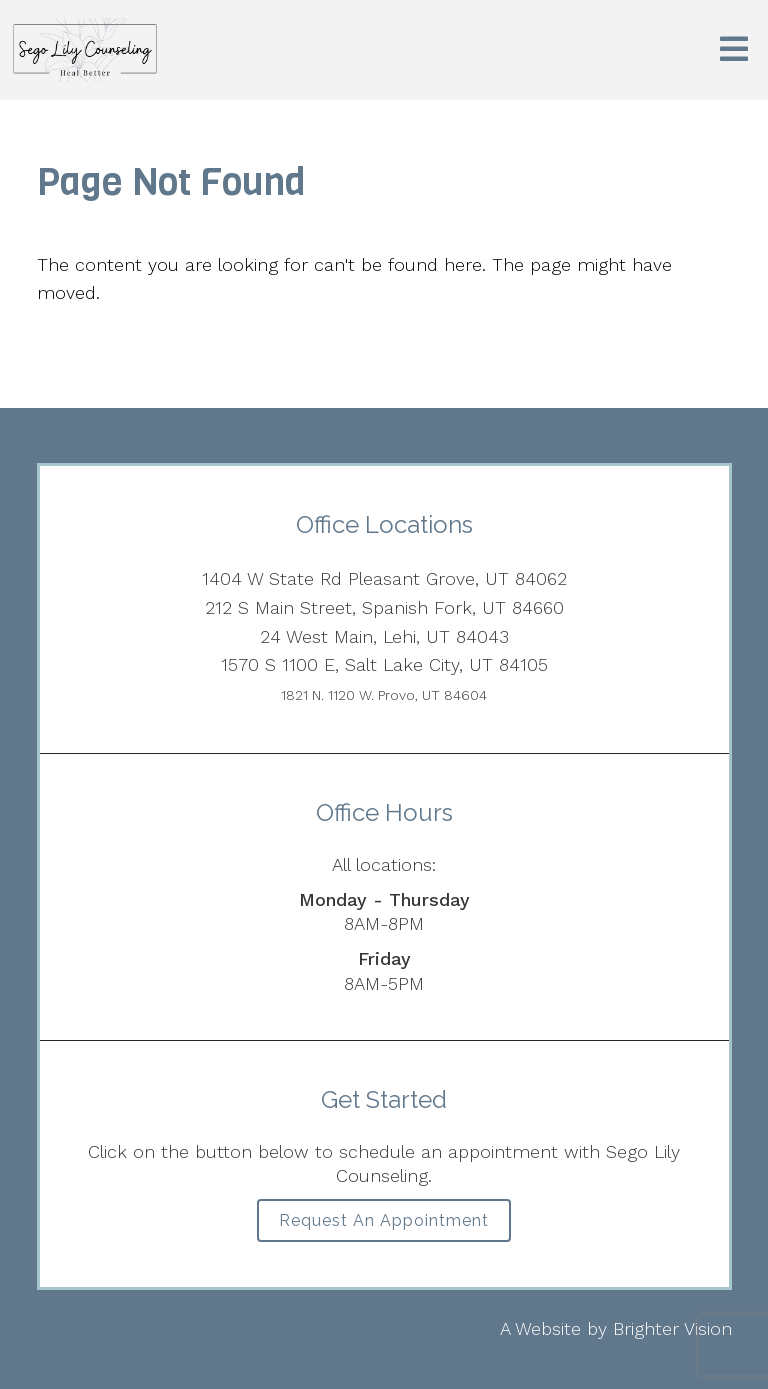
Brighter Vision (672, 1328)
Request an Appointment (384, 1220)
